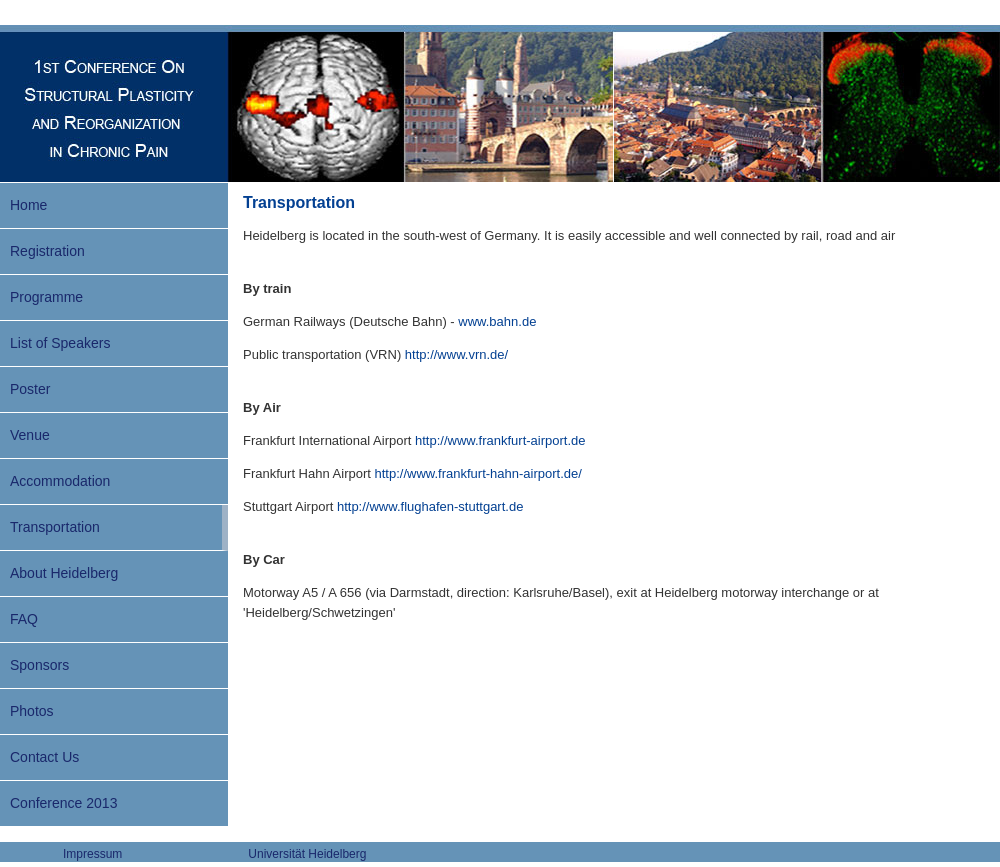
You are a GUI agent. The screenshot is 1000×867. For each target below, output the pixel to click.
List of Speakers (60, 343)
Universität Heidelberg (307, 854)
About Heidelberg (64, 573)
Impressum (92, 854)
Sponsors (39, 665)
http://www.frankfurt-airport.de (500, 440)
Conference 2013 (63, 803)
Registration (47, 251)
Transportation (55, 527)
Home (28, 205)
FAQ (24, 619)
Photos (32, 711)
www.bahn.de (497, 321)
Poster (30, 389)
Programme (46, 297)
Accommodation (60, 481)
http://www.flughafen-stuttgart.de (430, 506)
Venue (30, 435)
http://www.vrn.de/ (456, 354)
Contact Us (44, 757)
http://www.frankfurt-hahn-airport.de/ (478, 473)
